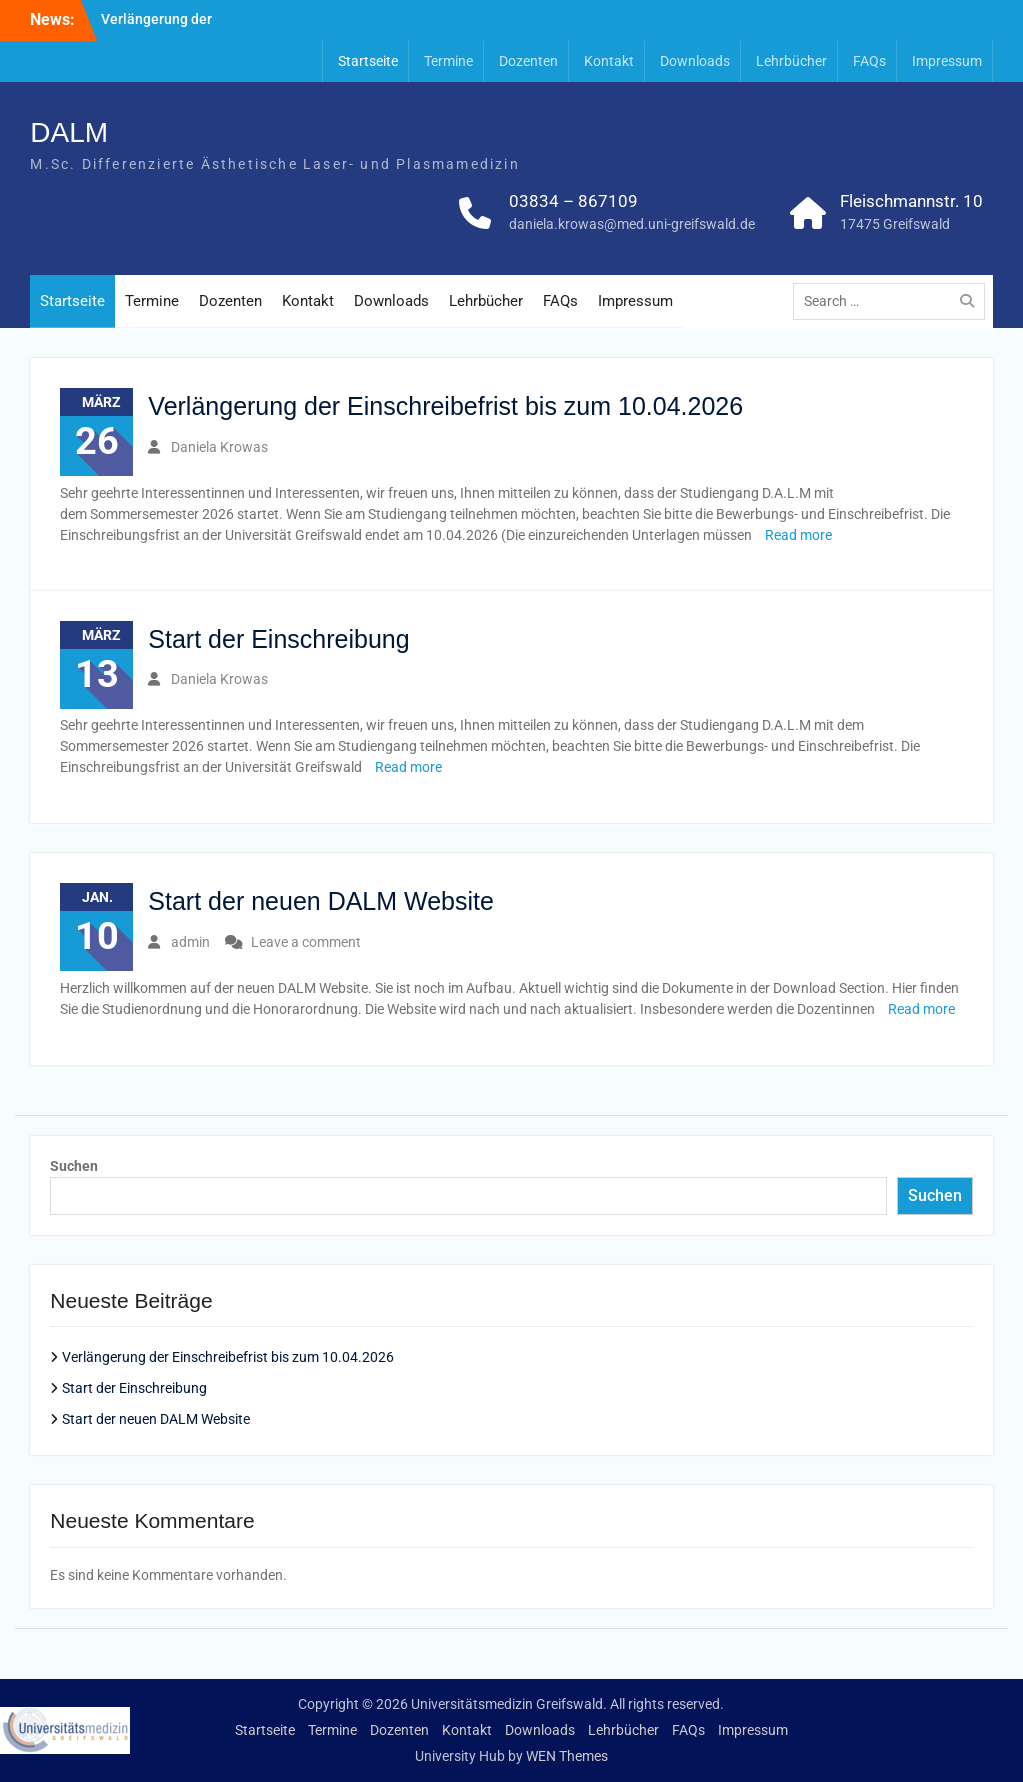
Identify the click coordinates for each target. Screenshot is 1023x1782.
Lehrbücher (791, 61)
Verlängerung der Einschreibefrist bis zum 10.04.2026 (445, 406)
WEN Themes (567, 1756)
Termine (448, 61)
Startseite (368, 61)
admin (190, 942)
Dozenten (528, 61)
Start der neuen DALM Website (321, 901)
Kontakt (609, 61)
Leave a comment (306, 942)
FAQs (869, 61)
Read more (798, 535)
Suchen (74, 1166)
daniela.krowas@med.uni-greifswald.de (632, 224)
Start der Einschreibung (278, 639)
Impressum (947, 61)
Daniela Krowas (219, 447)
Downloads (695, 61)
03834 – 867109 (573, 201)
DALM (69, 132)
